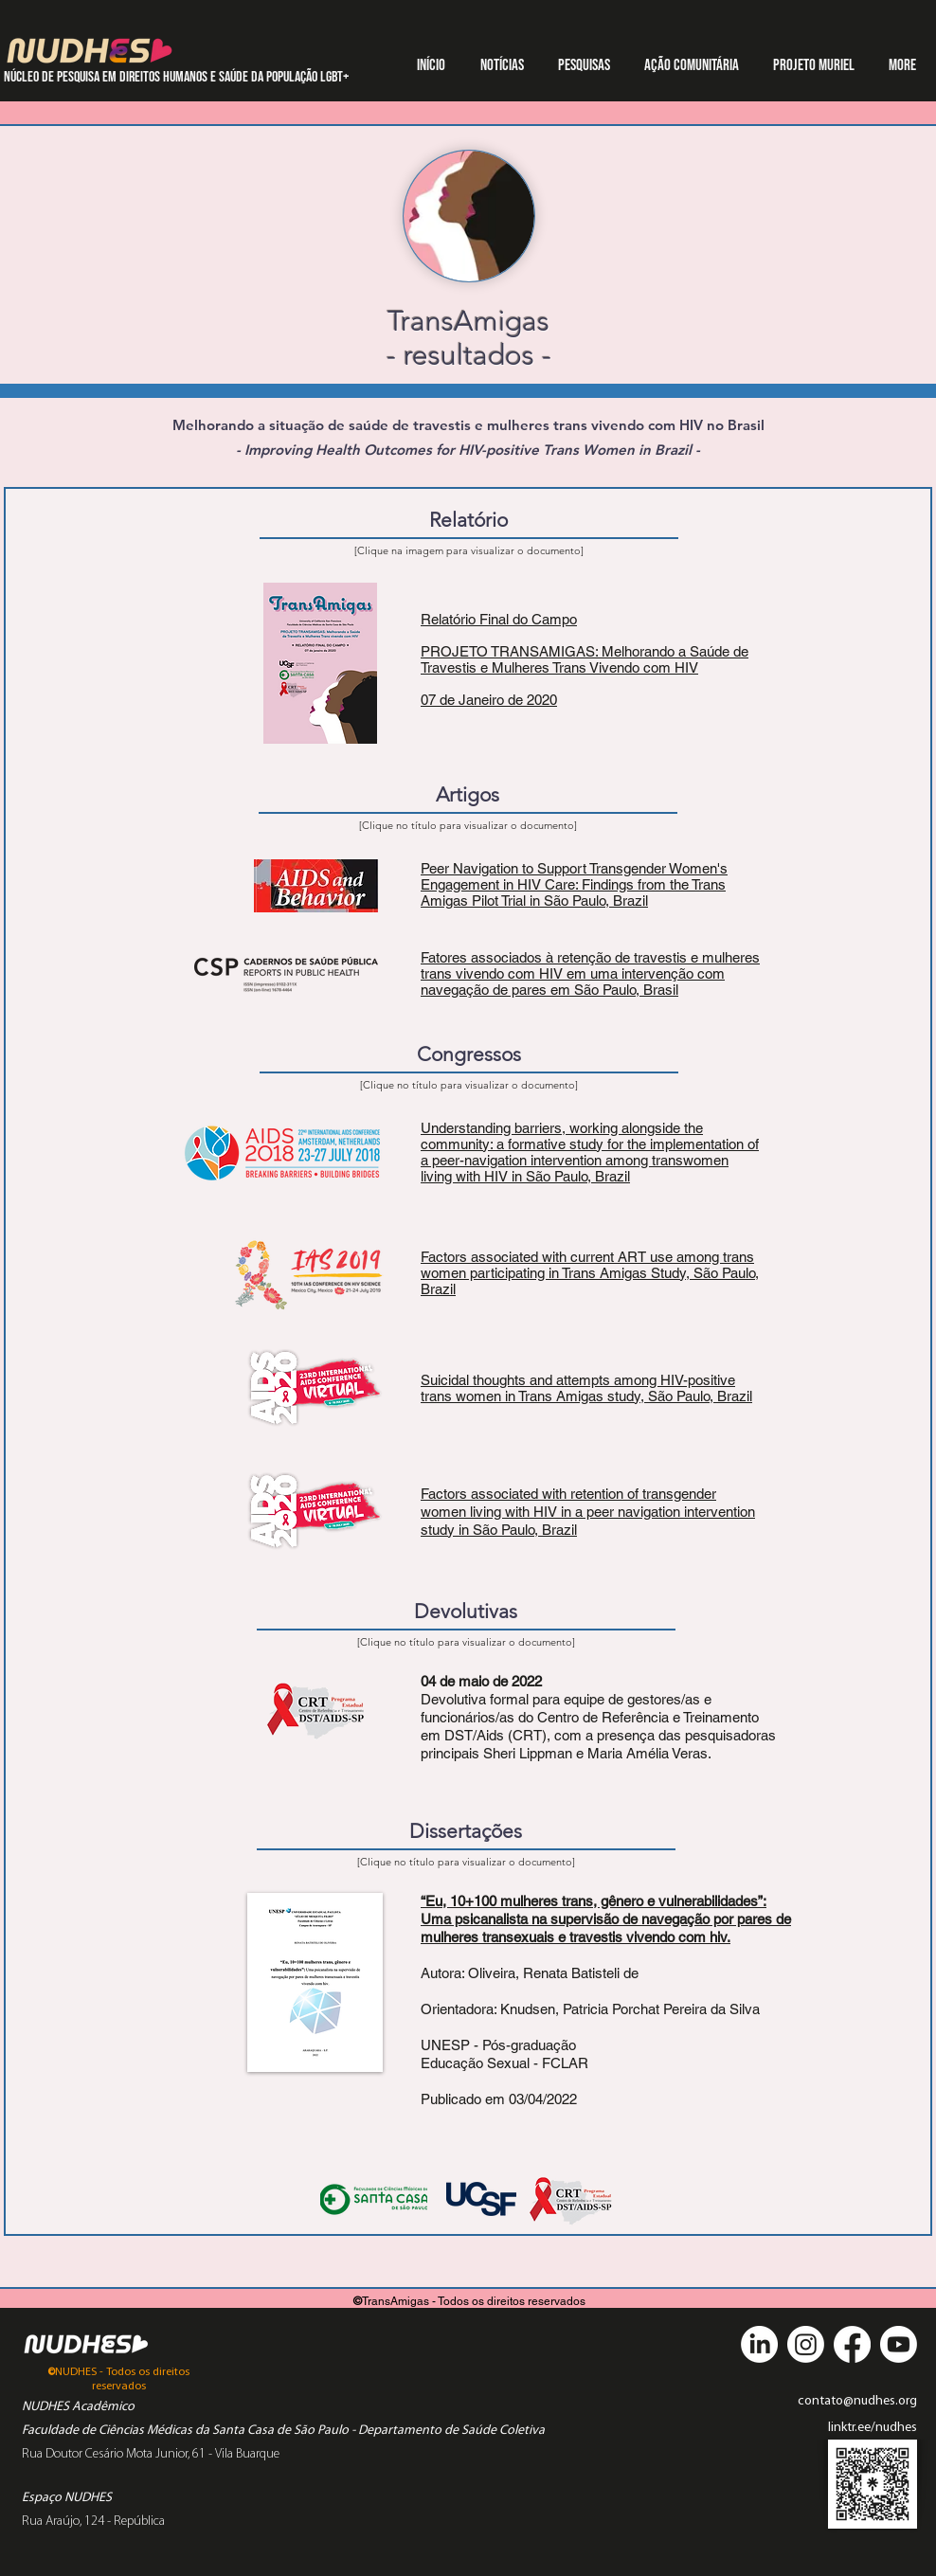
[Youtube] (898, 2344)
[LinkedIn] (759, 2344)
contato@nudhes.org (857, 2401)
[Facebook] (852, 2344)
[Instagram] (805, 2344)
